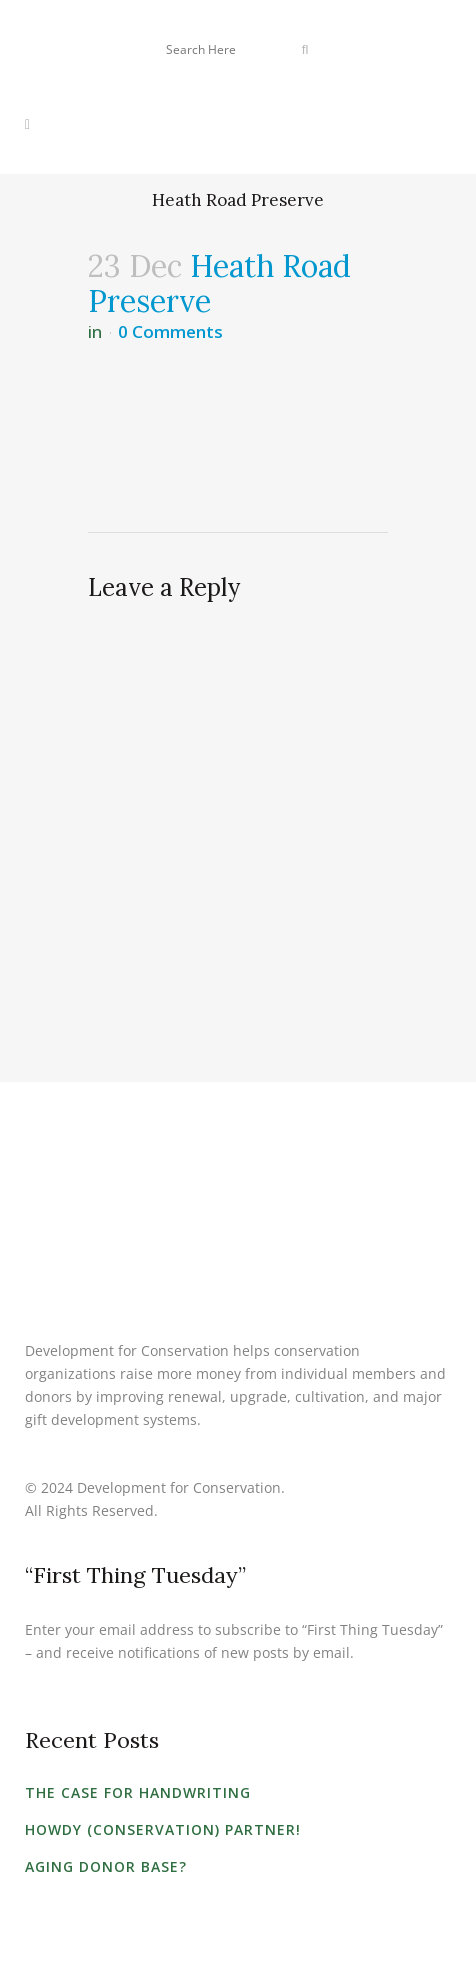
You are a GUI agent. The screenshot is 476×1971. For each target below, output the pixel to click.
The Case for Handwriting (138, 1792)
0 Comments (170, 331)
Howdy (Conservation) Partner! (163, 1829)
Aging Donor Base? (106, 1866)
